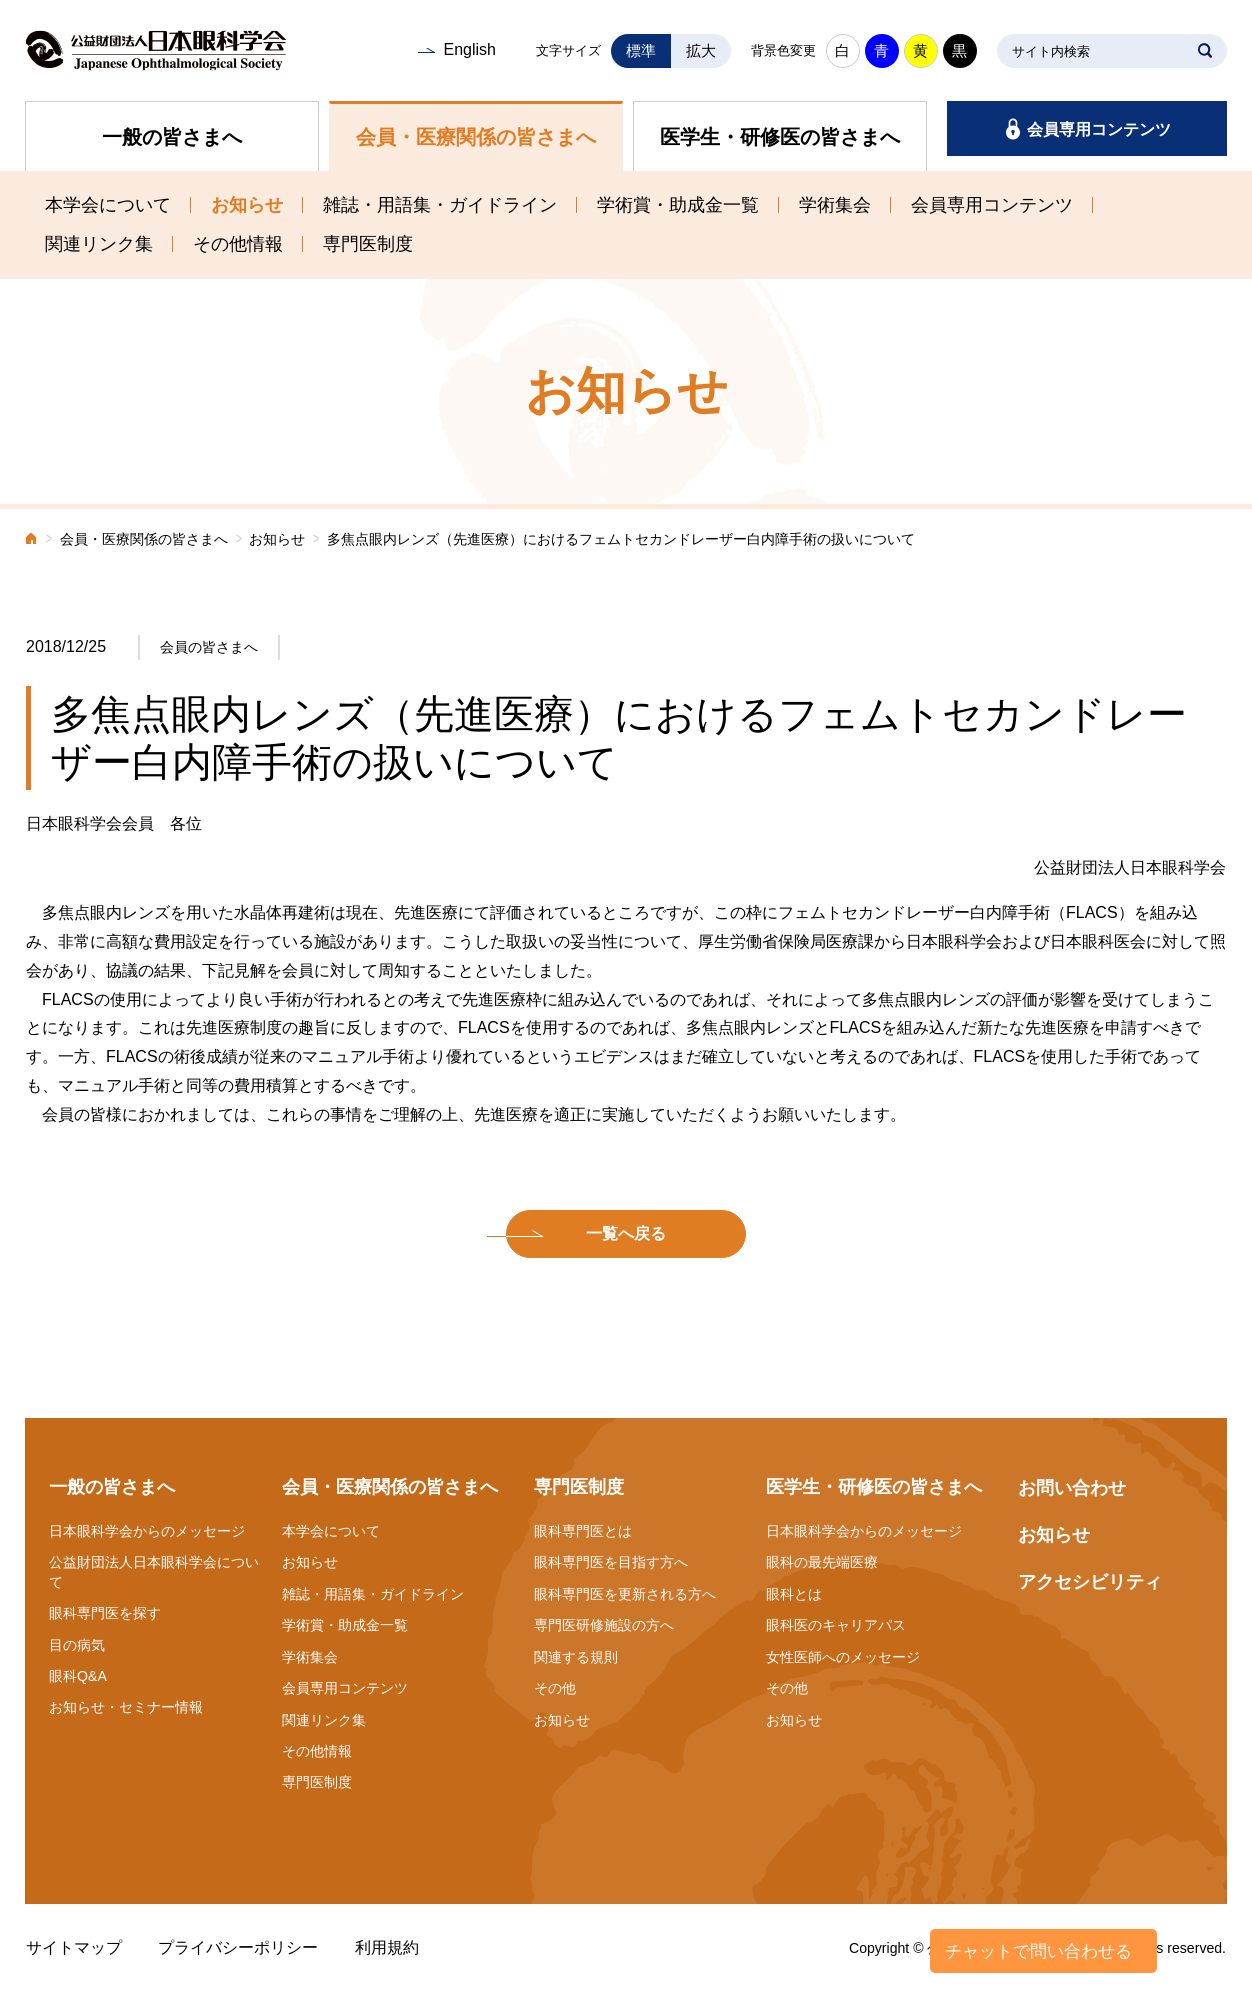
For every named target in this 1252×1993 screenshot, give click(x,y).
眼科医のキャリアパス (836, 1625)
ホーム (32, 540)
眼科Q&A (78, 1676)
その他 (555, 1688)
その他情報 (238, 244)
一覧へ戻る (626, 1233)
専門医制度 (368, 244)
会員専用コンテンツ (1099, 129)
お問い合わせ (1072, 1488)
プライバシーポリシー (238, 1947)
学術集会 (835, 205)
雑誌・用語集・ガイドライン (440, 205)
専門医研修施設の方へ (604, 1625)
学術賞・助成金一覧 (678, 205)
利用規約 (387, 1947)
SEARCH (1205, 51)
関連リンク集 (99, 244)
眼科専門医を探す (105, 1613)
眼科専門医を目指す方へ (611, 1562)
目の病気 (77, 1645)
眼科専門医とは (583, 1531)
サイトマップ (74, 1947)
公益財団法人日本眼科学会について (154, 1572)
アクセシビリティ (1090, 1582)
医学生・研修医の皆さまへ (780, 137)
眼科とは (794, 1594)
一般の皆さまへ (172, 137)
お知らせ (247, 205)
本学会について (108, 205)
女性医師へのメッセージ (843, 1657)
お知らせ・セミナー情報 (126, 1707)
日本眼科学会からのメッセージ (147, 1531)
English (469, 49)
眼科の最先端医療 (822, 1562)
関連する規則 (576, 1657)
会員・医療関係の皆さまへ (476, 137)
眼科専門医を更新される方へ (625, 1594)
